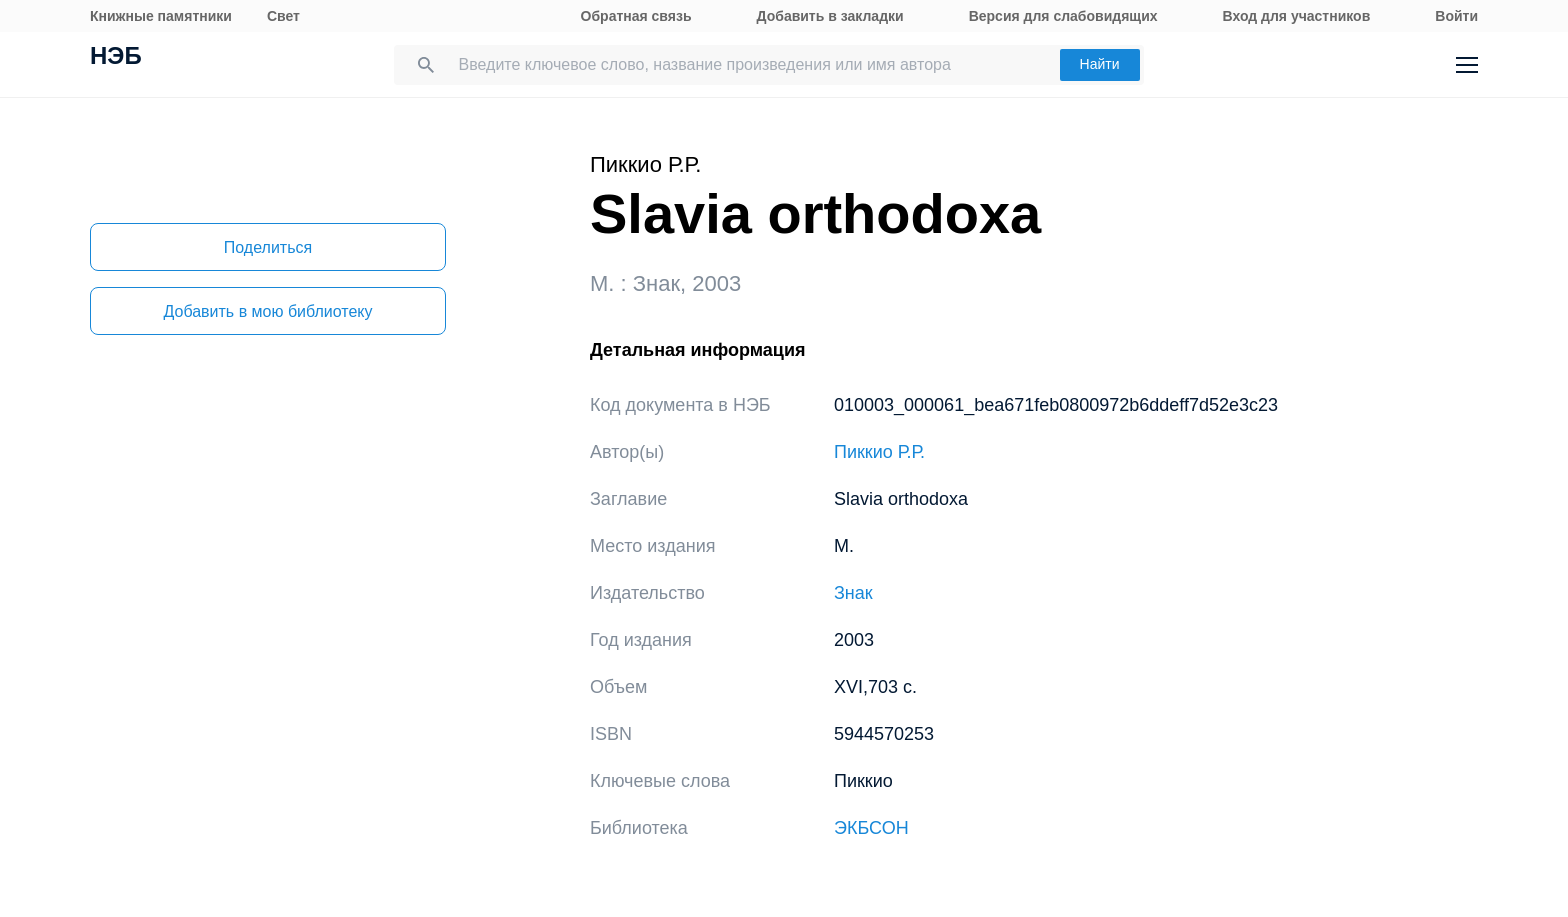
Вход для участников (1297, 16)
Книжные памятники (161, 16)
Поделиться (268, 247)
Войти (1456, 16)
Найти (1100, 64)
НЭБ (116, 58)
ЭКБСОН (871, 828)
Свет (283, 16)
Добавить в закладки (830, 16)
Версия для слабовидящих (1063, 16)
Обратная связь (636, 16)
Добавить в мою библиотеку (267, 311)
